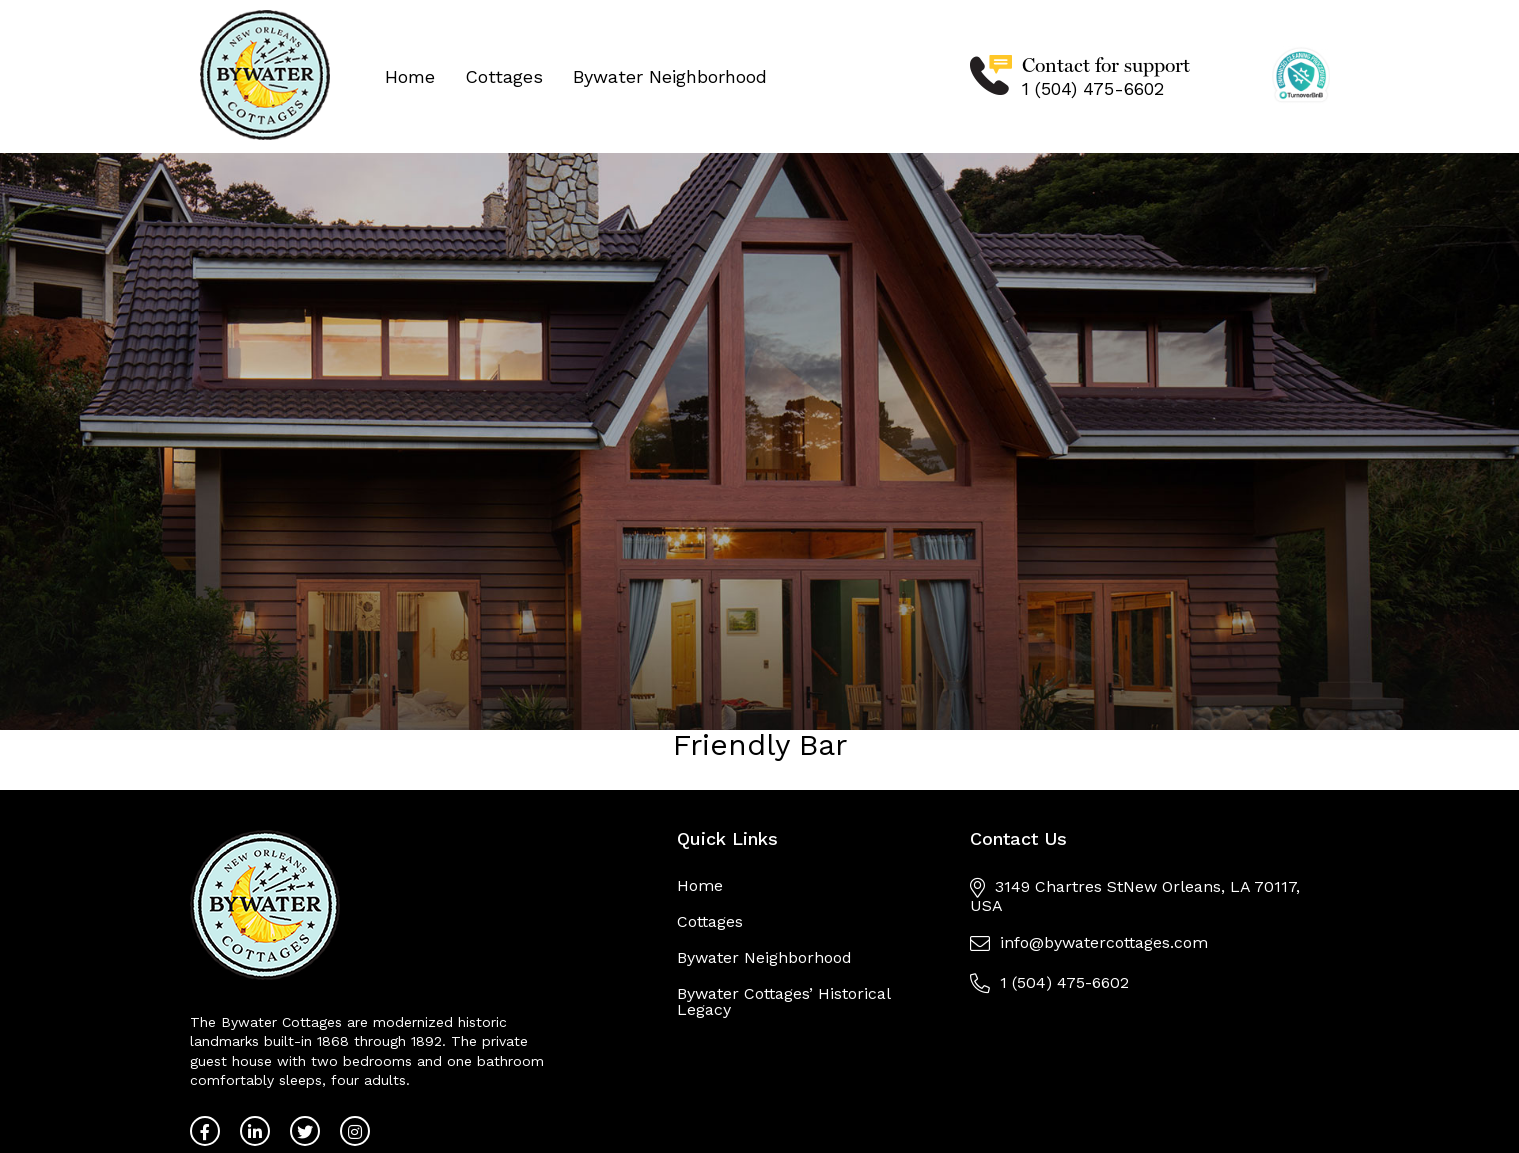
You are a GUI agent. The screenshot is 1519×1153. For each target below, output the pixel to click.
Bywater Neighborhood (670, 76)
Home (410, 76)
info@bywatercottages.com (1089, 942)
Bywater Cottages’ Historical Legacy (783, 1001)
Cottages (504, 76)
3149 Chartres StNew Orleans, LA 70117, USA (1135, 896)
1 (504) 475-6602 (1093, 88)
